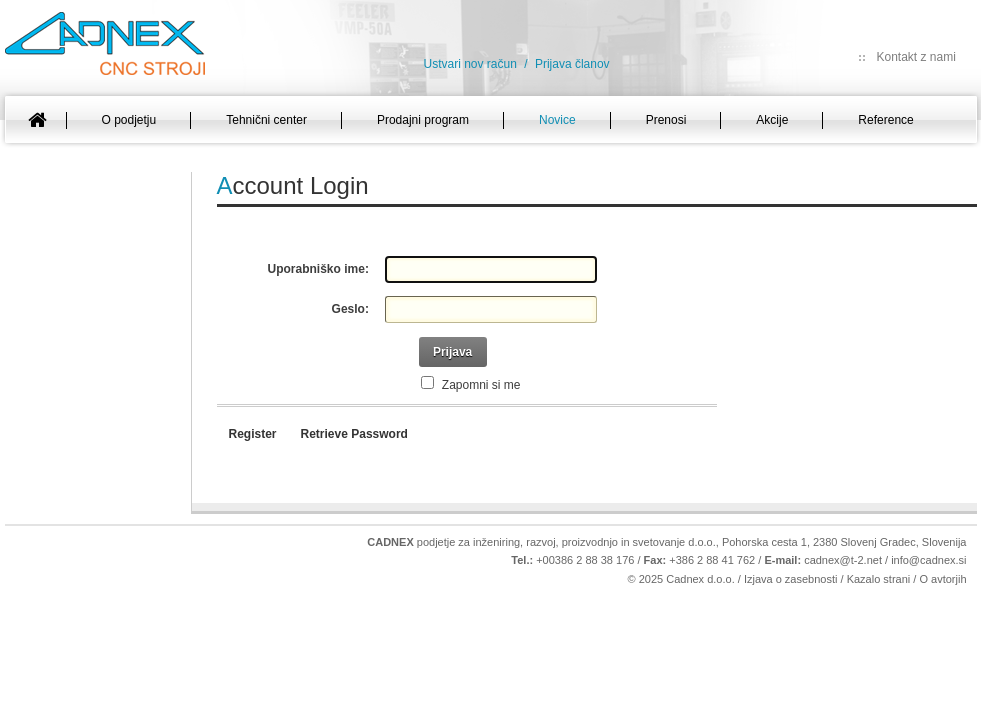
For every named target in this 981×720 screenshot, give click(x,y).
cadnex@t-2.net (843, 560)
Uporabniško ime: (318, 269)
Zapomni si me (480, 385)
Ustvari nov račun (470, 64)
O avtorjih (942, 579)
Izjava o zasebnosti (791, 579)
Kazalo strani (879, 579)
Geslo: (350, 309)
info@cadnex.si (928, 560)
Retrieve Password (354, 434)
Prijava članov (572, 64)
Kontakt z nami (916, 57)
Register (253, 434)
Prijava (452, 352)
